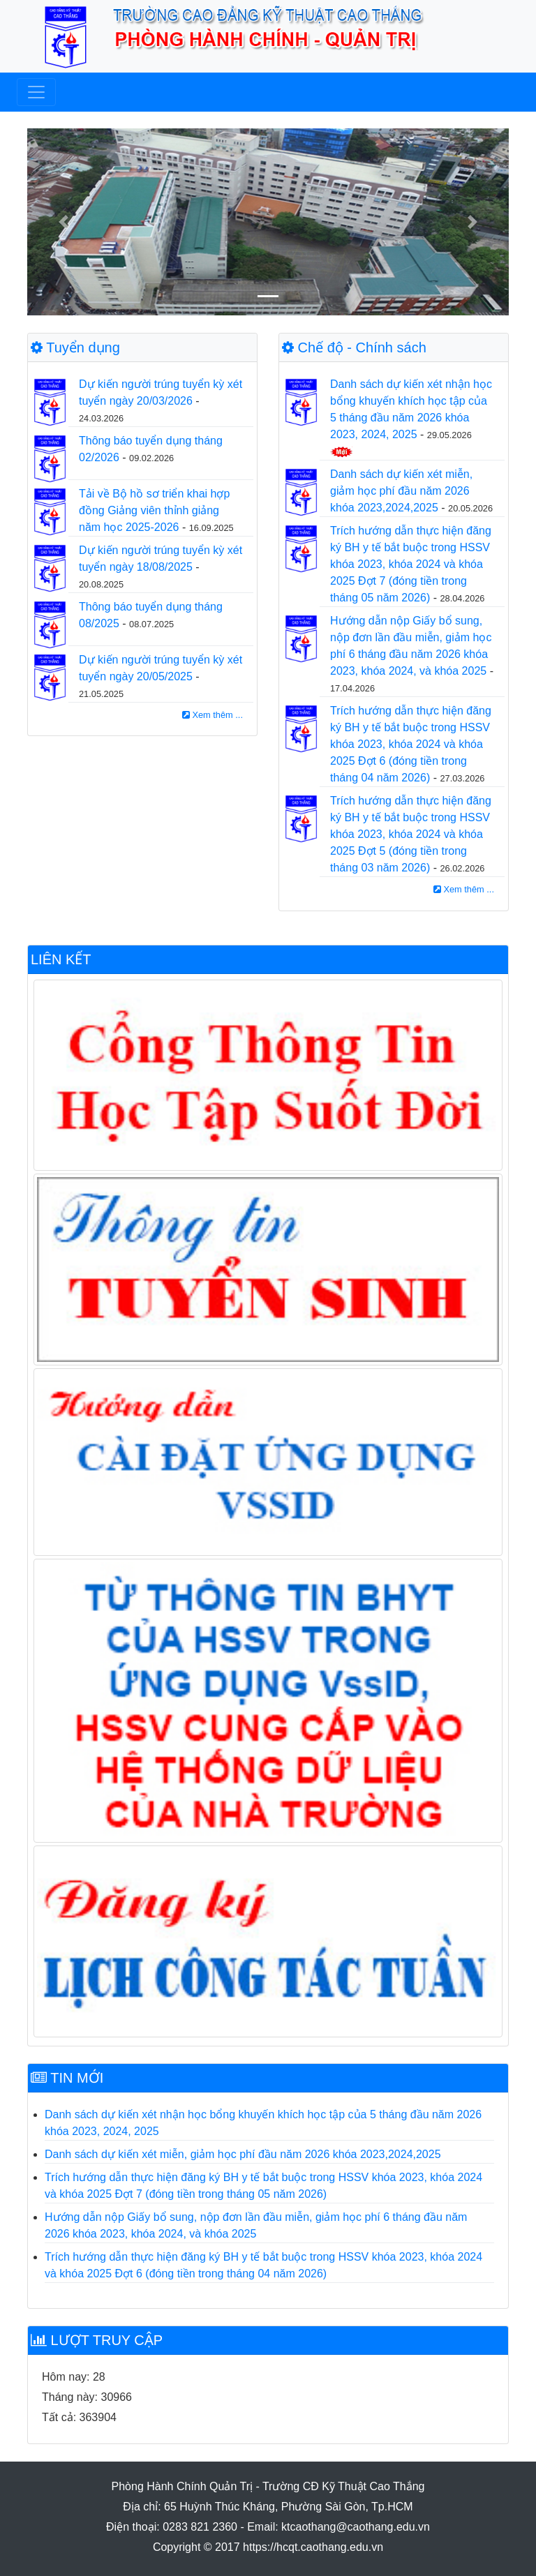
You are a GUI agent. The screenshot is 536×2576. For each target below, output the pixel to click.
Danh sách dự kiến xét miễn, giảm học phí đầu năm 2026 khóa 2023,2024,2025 (401, 491)
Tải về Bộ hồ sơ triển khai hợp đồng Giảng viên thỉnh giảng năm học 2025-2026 (154, 510)
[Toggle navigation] (36, 92)
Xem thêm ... (212, 715)
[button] (63, 221)
